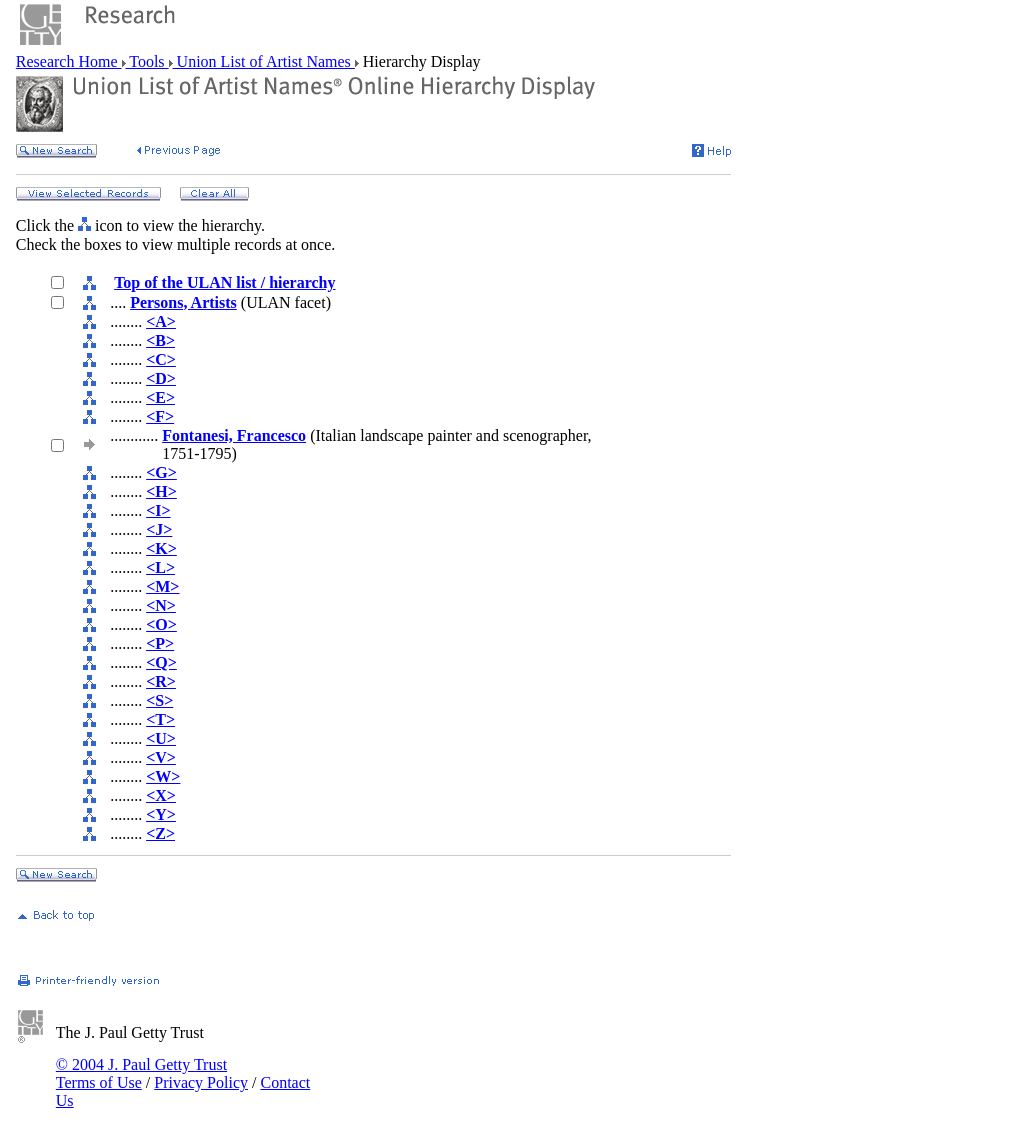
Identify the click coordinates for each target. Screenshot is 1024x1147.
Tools (147, 61)
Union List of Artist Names (264, 61)
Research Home (69, 61)
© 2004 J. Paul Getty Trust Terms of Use (141, 1073)
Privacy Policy (201, 1082)
